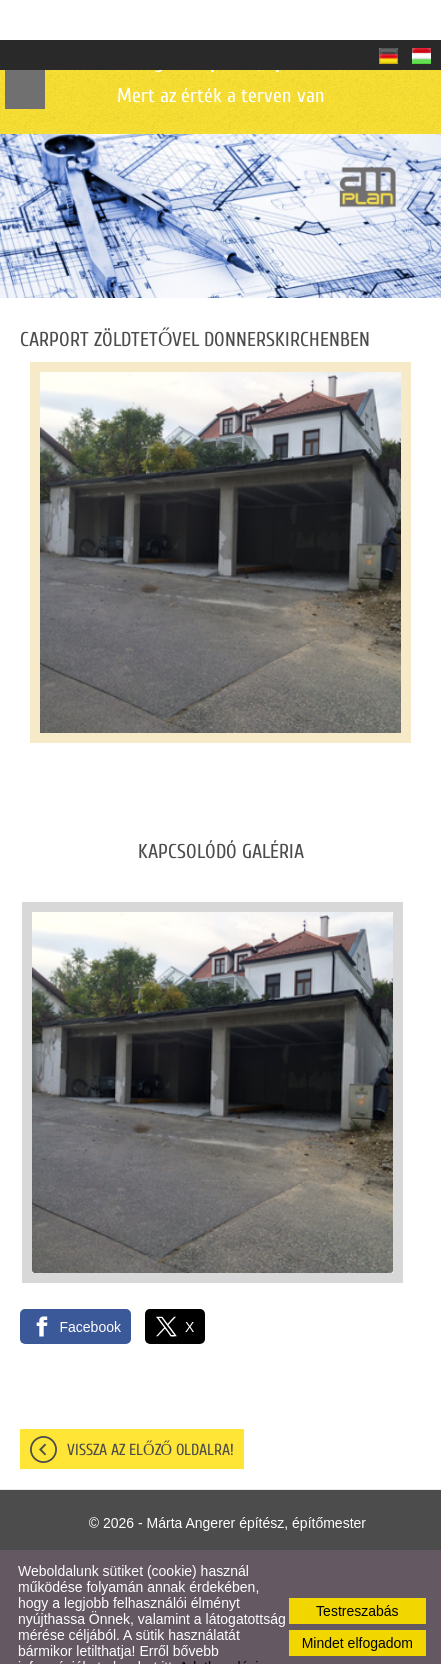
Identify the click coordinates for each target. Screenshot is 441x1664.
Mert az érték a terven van (220, 38)
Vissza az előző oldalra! (150, 1410)
